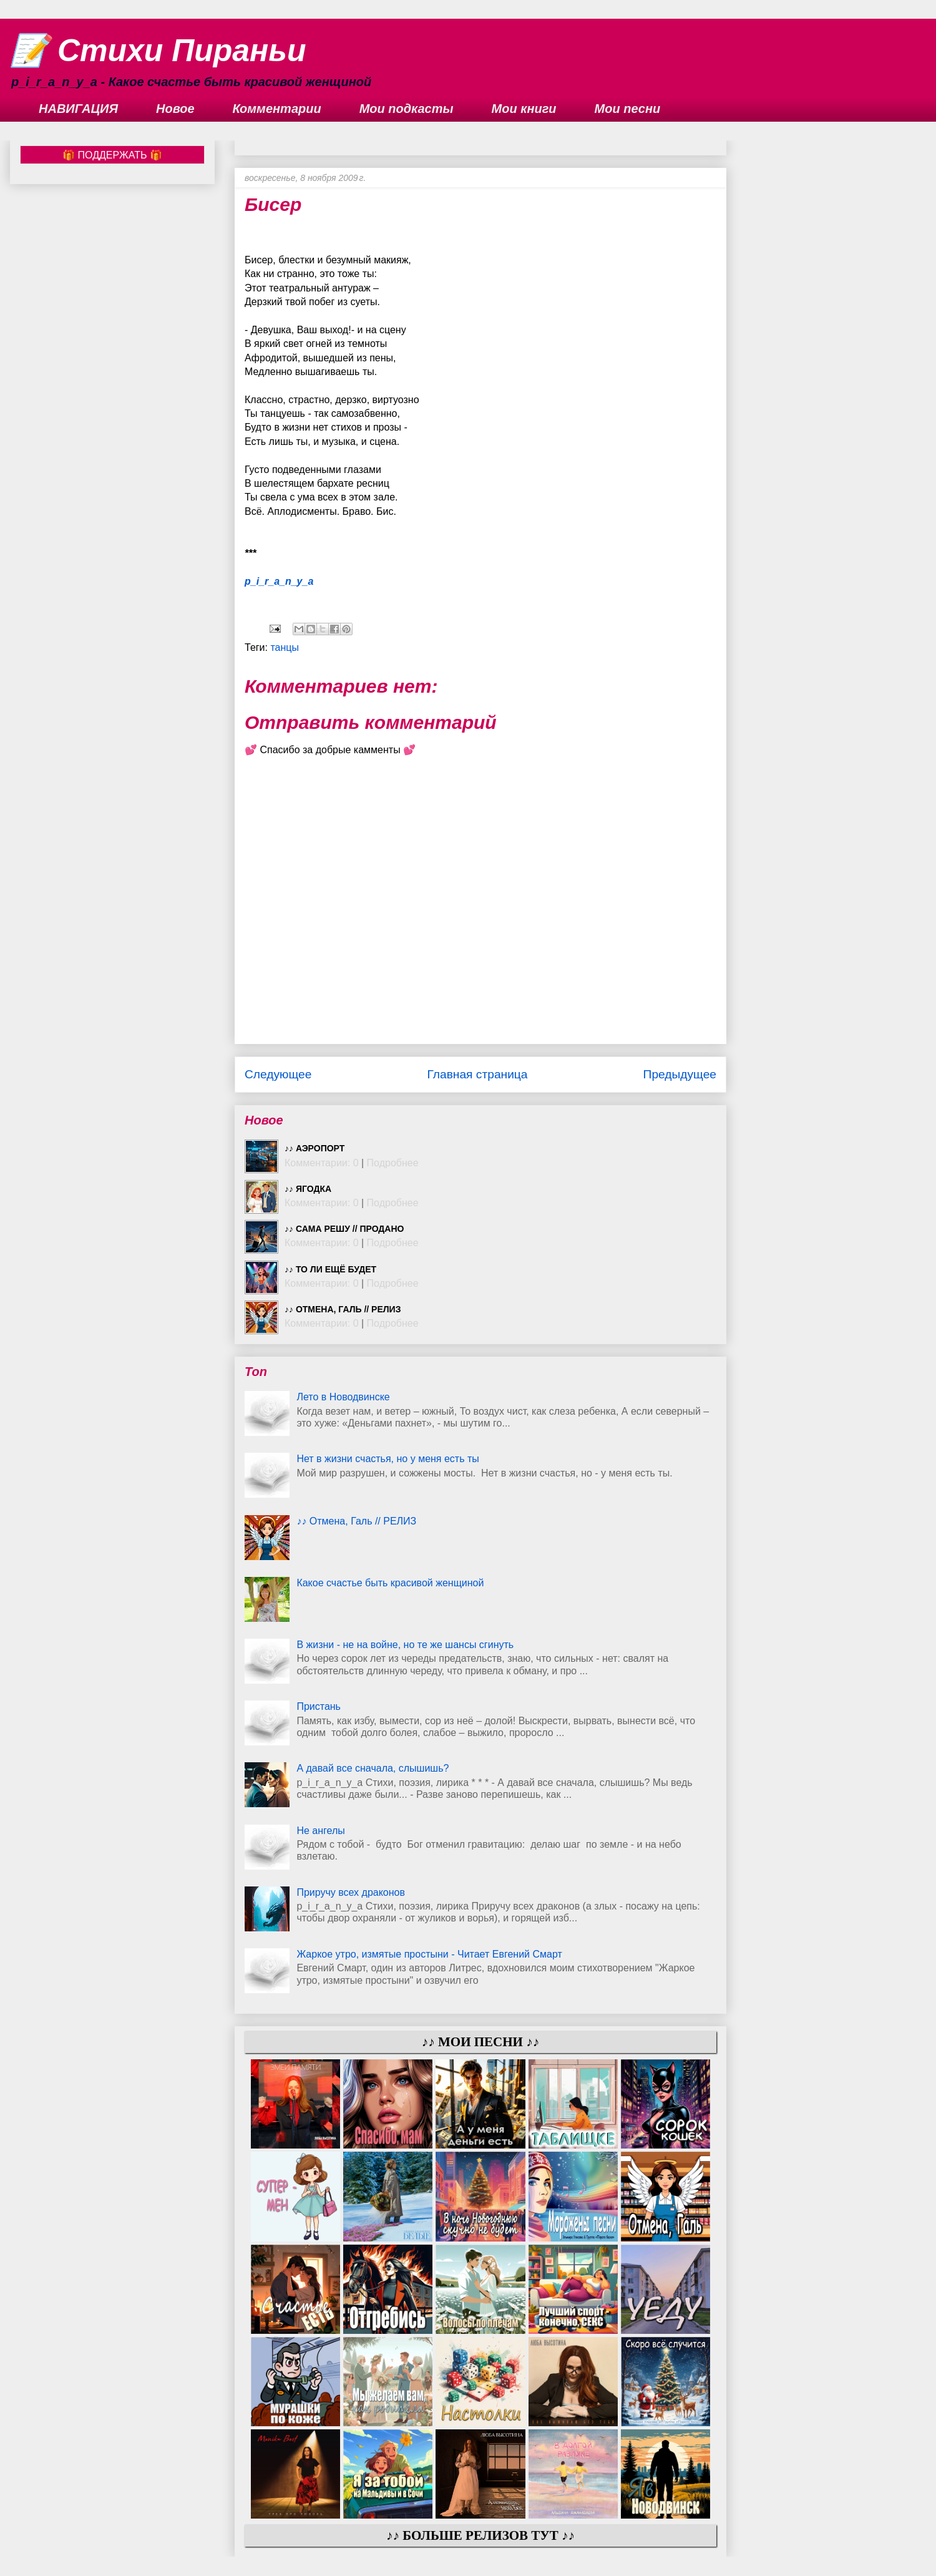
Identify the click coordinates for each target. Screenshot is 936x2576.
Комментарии (277, 108)
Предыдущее (679, 1074)
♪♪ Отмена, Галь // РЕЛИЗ (343, 1309)
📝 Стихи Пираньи (158, 50)
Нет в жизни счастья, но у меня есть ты (387, 1458)
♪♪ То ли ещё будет (330, 1269)
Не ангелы (320, 1830)
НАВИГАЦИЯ (78, 108)
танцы (284, 647)
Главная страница (477, 1074)
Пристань (318, 1706)
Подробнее (393, 1163)
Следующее (278, 1074)
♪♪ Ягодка (308, 1189)
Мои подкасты (406, 108)
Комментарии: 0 (322, 1163)
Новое (175, 108)
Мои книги (524, 108)
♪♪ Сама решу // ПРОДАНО (344, 1229)
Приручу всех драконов (350, 1892)
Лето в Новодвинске (342, 1397)
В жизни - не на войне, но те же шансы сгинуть (405, 1644)
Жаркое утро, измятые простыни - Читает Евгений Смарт (429, 1954)
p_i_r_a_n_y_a (279, 581)
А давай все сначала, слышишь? (372, 1768)
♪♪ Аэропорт (314, 1148)
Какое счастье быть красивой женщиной (390, 1583)
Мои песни (628, 108)
